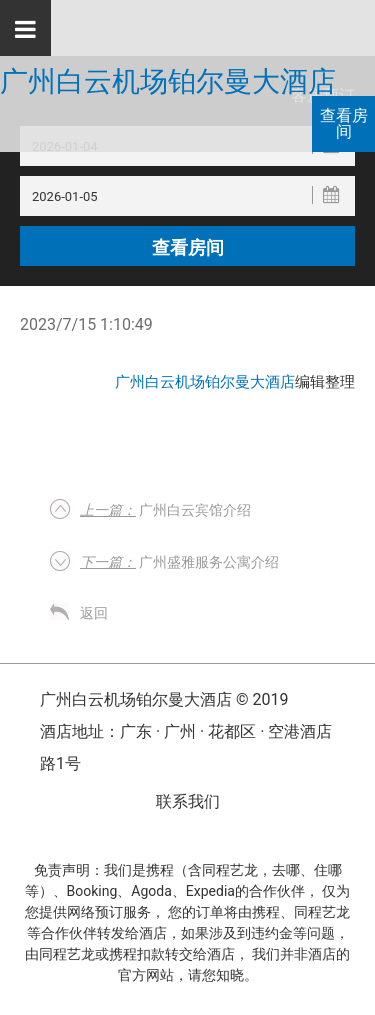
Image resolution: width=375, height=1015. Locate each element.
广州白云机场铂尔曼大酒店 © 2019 (164, 699)
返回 (94, 613)
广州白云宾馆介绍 (165, 510)
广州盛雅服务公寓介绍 (179, 562)
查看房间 (344, 123)
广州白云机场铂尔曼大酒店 (168, 82)
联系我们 (188, 801)
